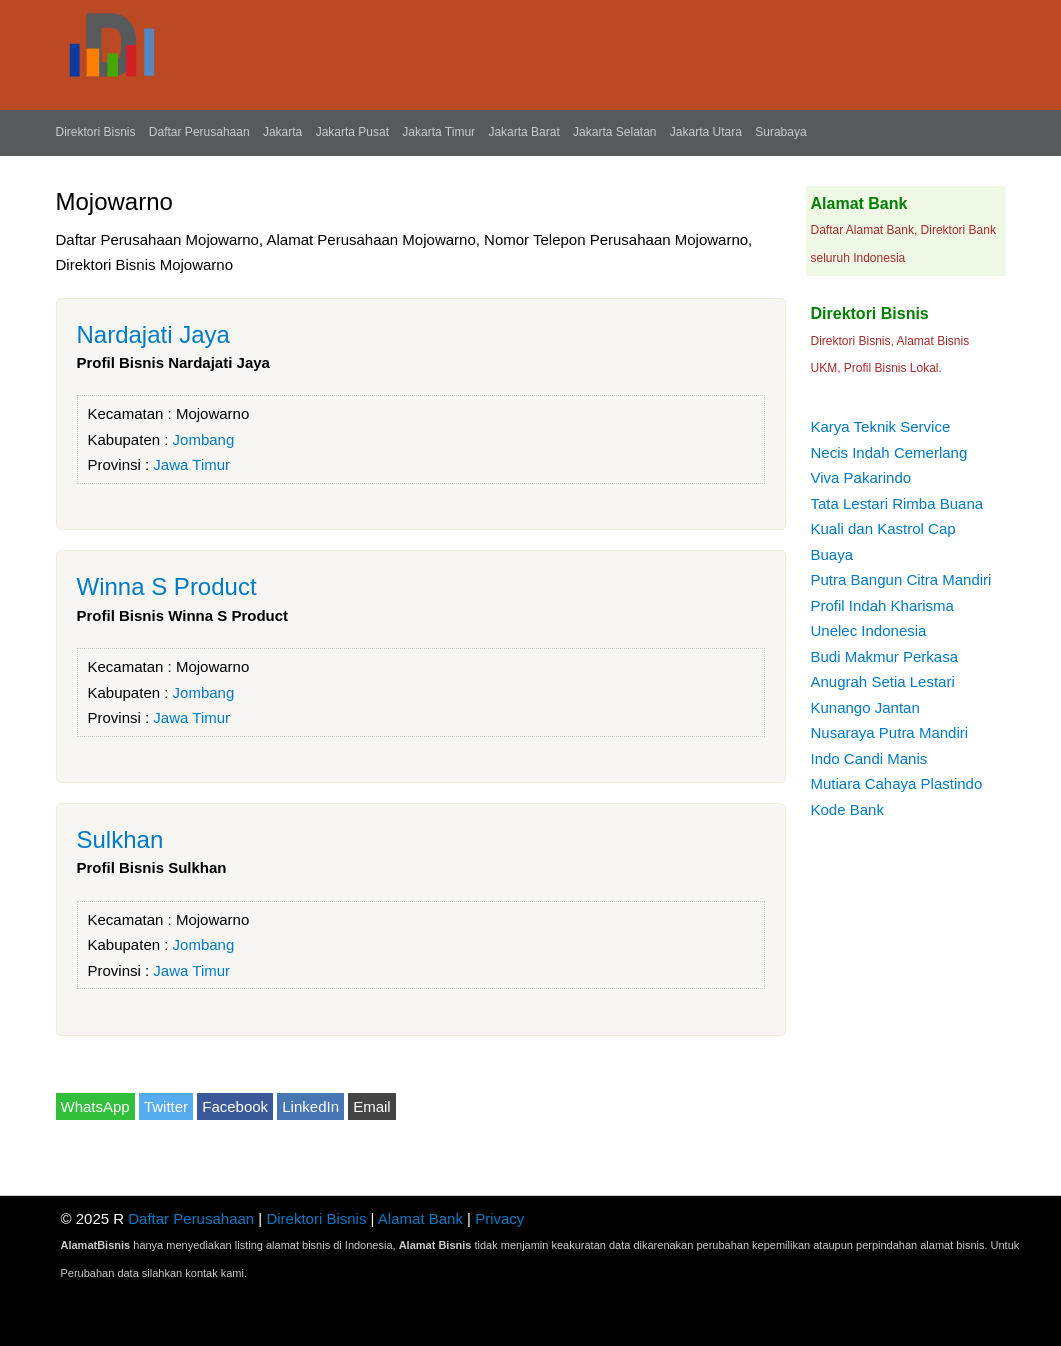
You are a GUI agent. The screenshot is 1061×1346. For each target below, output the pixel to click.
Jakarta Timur (438, 132)
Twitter (166, 1106)
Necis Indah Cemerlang (889, 452)
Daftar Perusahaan (199, 132)
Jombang (204, 439)
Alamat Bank (420, 1218)
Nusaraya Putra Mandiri (890, 732)
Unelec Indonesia (869, 630)
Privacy (499, 1218)
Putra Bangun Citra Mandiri (901, 579)
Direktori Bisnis (96, 132)
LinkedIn (310, 1106)
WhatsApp (95, 1106)
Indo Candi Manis (869, 758)
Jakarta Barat (523, 132)
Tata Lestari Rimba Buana (897, 503)
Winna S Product (167, 586)
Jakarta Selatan (614, 132)
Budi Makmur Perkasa (885, 656)
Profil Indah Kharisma (882, 605)
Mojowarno (212, 413)
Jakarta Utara (706, 132)
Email (372, 1106)
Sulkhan (120, 839)
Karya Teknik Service (881, 426)
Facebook (235, 1106)
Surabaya (780, 132)
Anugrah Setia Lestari (883, 681)
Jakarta (282, 132)
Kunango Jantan (865, 707)
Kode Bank (847, 809)
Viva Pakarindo (861, 477)
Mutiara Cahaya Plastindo (897, 783)
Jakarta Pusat (352, 132)
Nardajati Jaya (153, 334)
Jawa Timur (191, 464)
